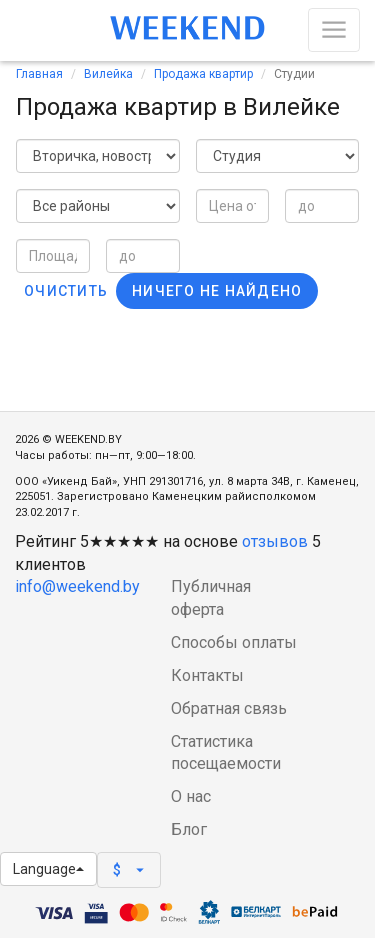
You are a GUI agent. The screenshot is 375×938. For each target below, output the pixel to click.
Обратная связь (229, 708)
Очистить (66, 291)
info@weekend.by (77, 586)
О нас (191, 796)
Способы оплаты (234, 642)
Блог (189, 829)
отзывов (275, 541)
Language (48, 869)
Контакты (207, 675)
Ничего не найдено (217, 291)
